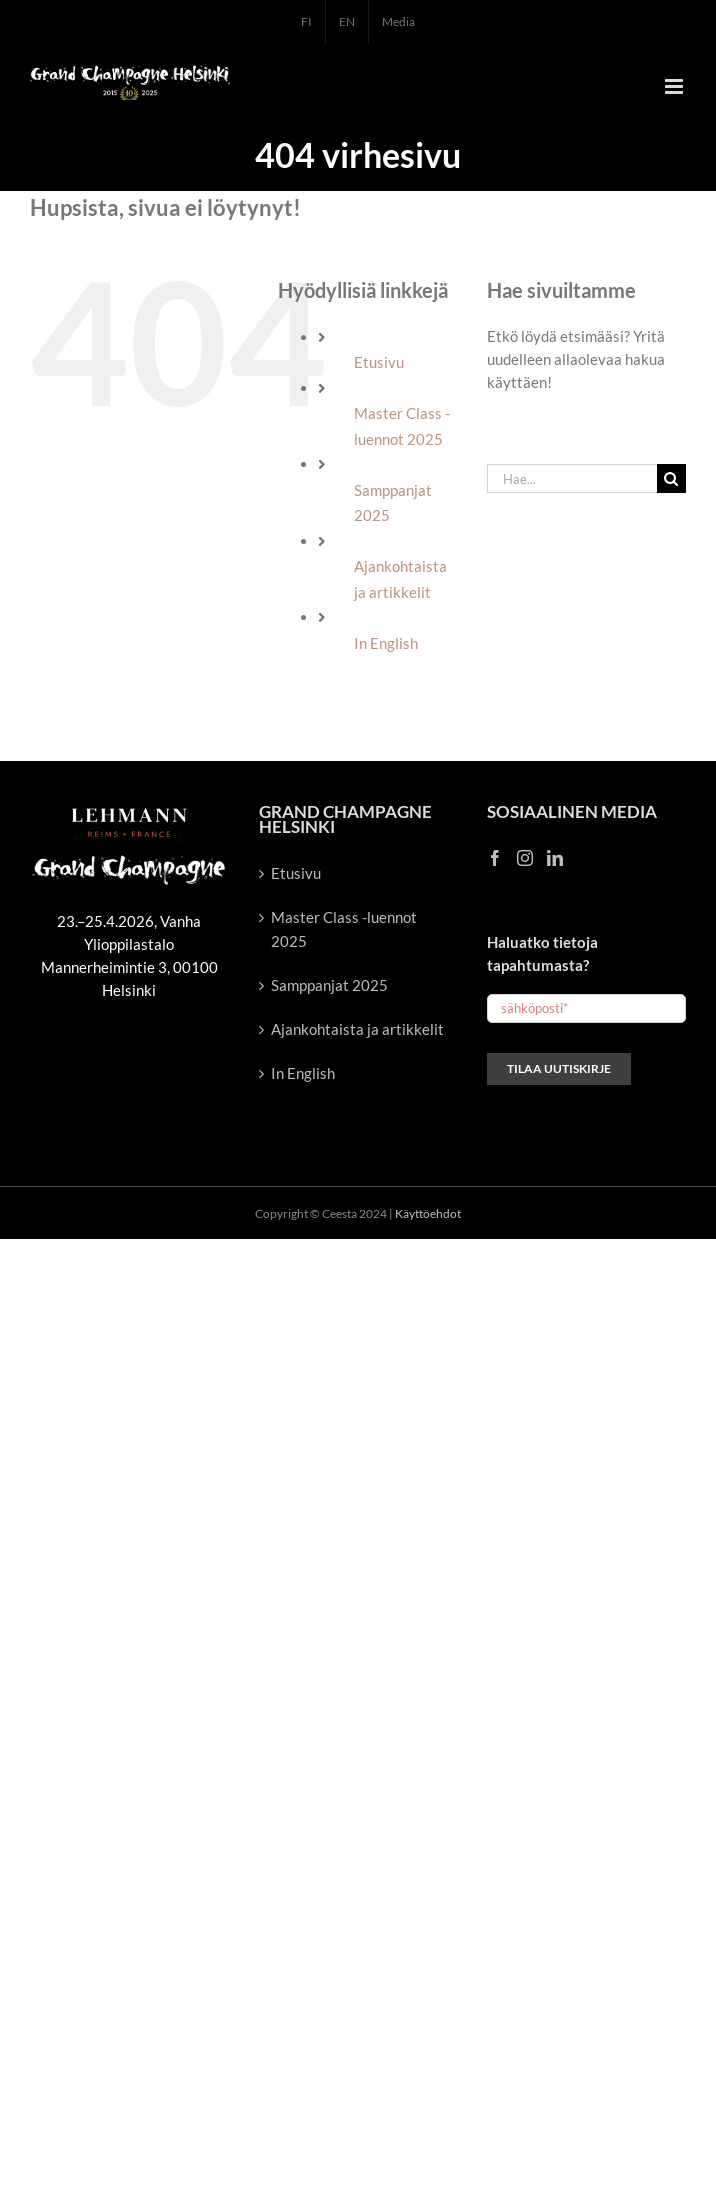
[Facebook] (495, 858)
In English (386, 643)
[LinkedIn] (555, 858)
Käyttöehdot (428, 1213)
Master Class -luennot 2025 (344, 928)
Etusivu (379, 362)
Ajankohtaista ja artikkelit (357, 1029)
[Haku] (671, 478)
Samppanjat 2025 (329, 985)
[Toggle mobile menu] (675, 86)
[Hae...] (572, 478)
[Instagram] (525, 858)
